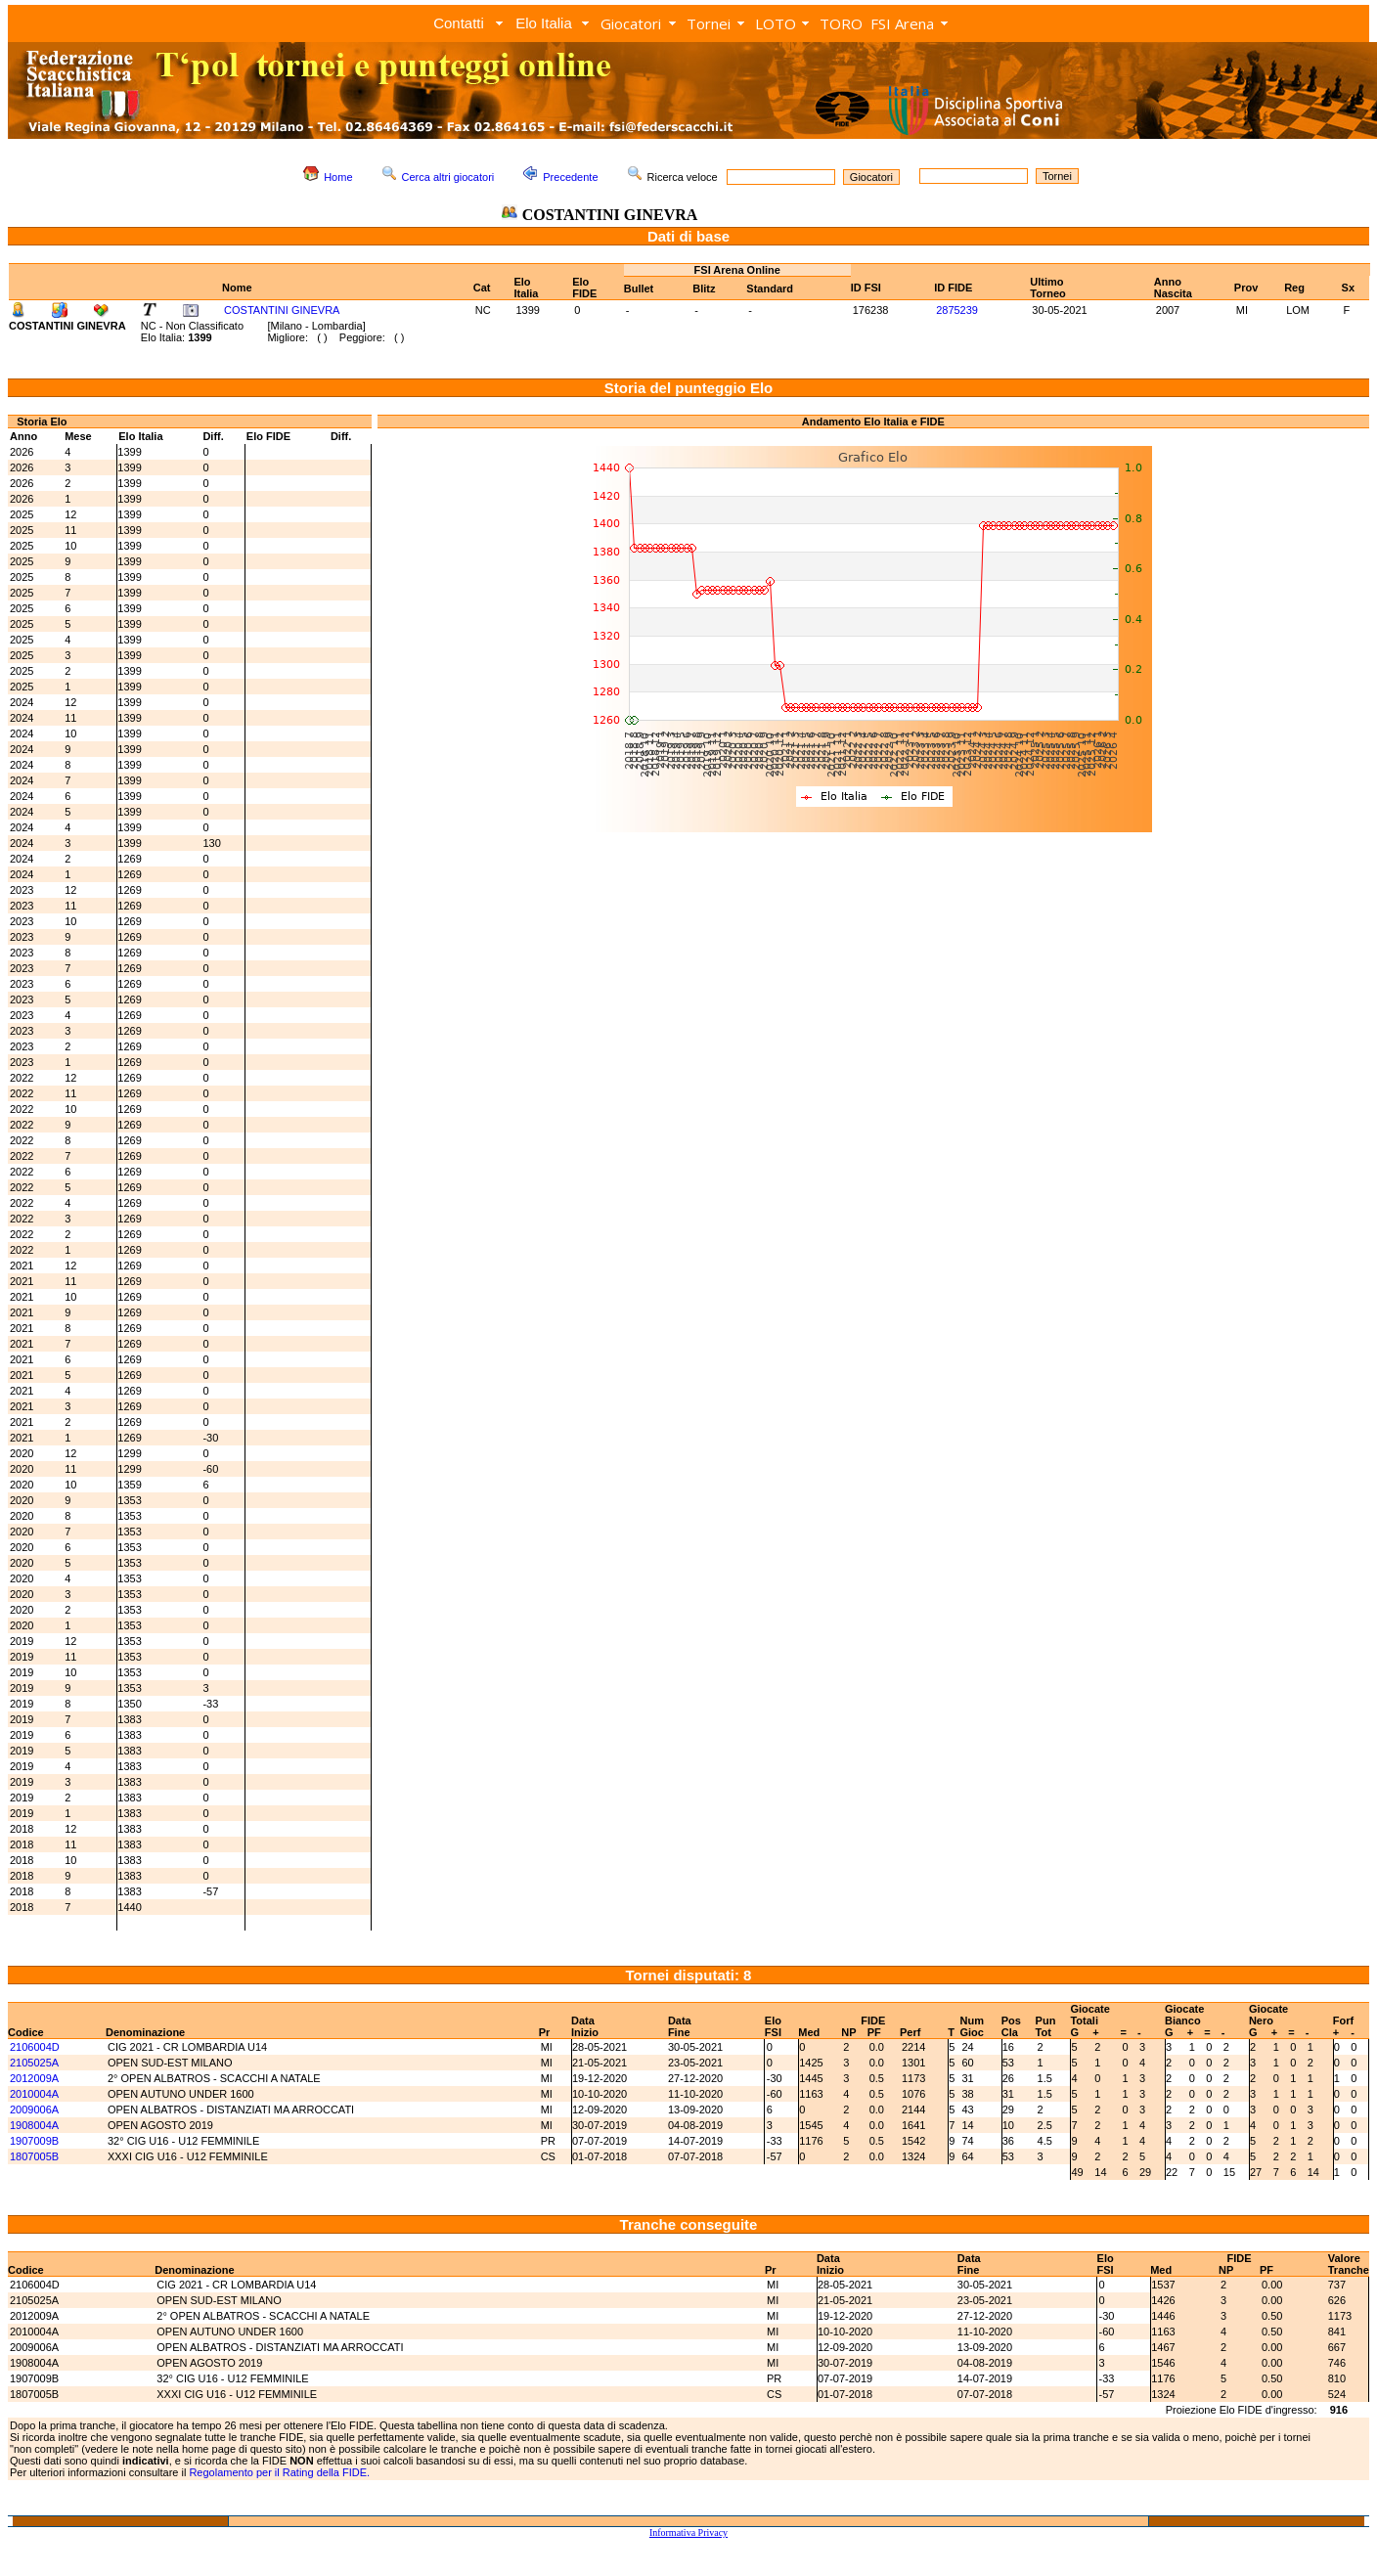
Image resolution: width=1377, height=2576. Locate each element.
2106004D (35, 2047)
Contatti (458, 23)
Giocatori (630, 23)
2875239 (957, 310)
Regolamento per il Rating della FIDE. (279, 2472)
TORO (841, 23)
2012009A (34, 2078)
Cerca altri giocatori (448, 177)
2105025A (34, 2062)
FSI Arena (902, 23)
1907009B (34, 2141)
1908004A (34, 2125)
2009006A (34, 2109)
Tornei (709, 23)
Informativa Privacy (688, 2532)
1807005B (34, 2156)
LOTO (775, 23)
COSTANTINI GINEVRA (281, 310)
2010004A (34, 2094)
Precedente (570, 177)
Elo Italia (543, 23)
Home (338, 177)
